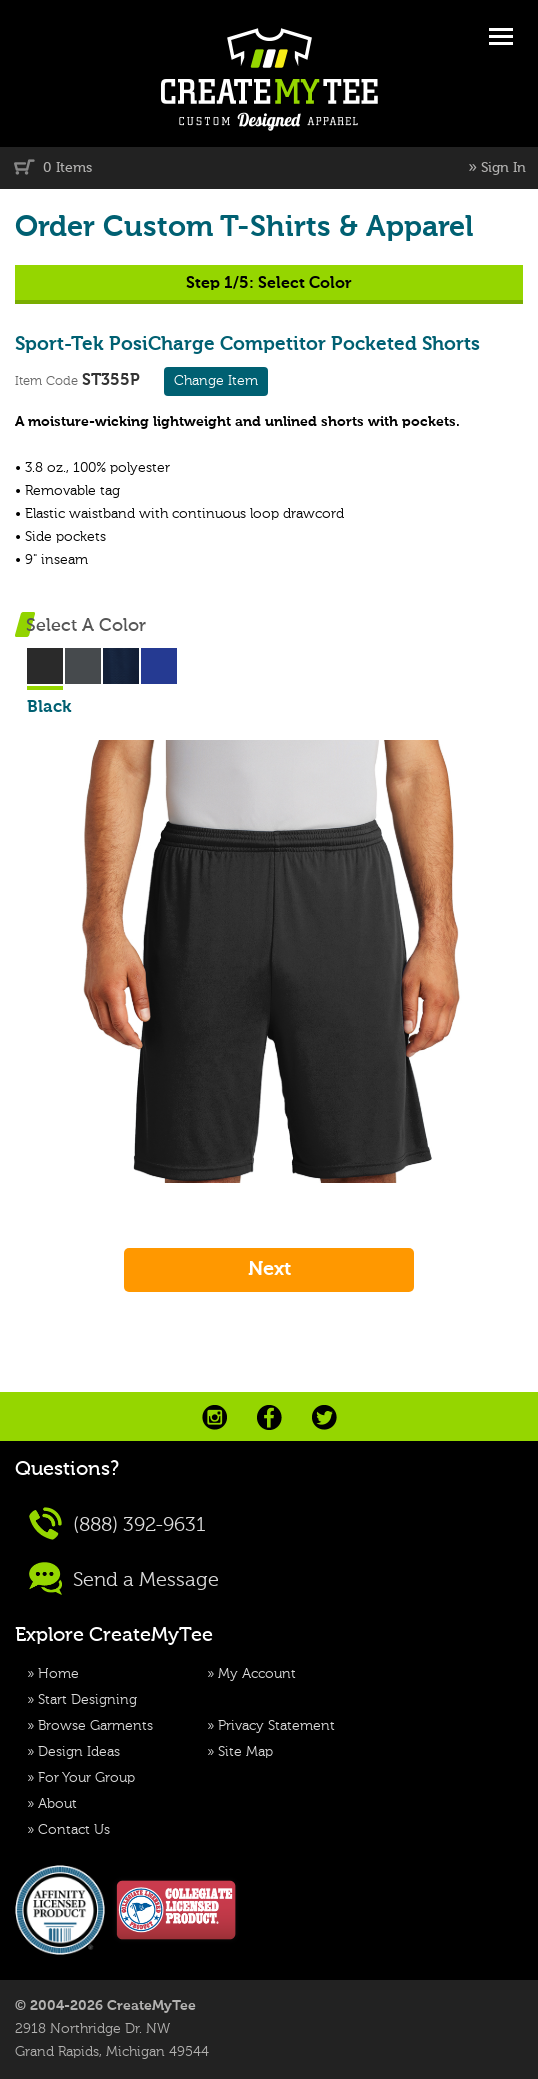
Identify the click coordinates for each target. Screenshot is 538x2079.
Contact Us (74, 1830)
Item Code (46, 381)
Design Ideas (79, 1752)
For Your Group (86, 1778)
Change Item (216, 381)
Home (58, 1674)
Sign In (503, 168)
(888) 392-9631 (117, 1523)
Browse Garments (95, 1726)
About (57, 1804)
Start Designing (87, 1700)
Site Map (245, 1752)
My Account (257, 1674)
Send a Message (124, 1578)
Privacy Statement (276, 1726)
